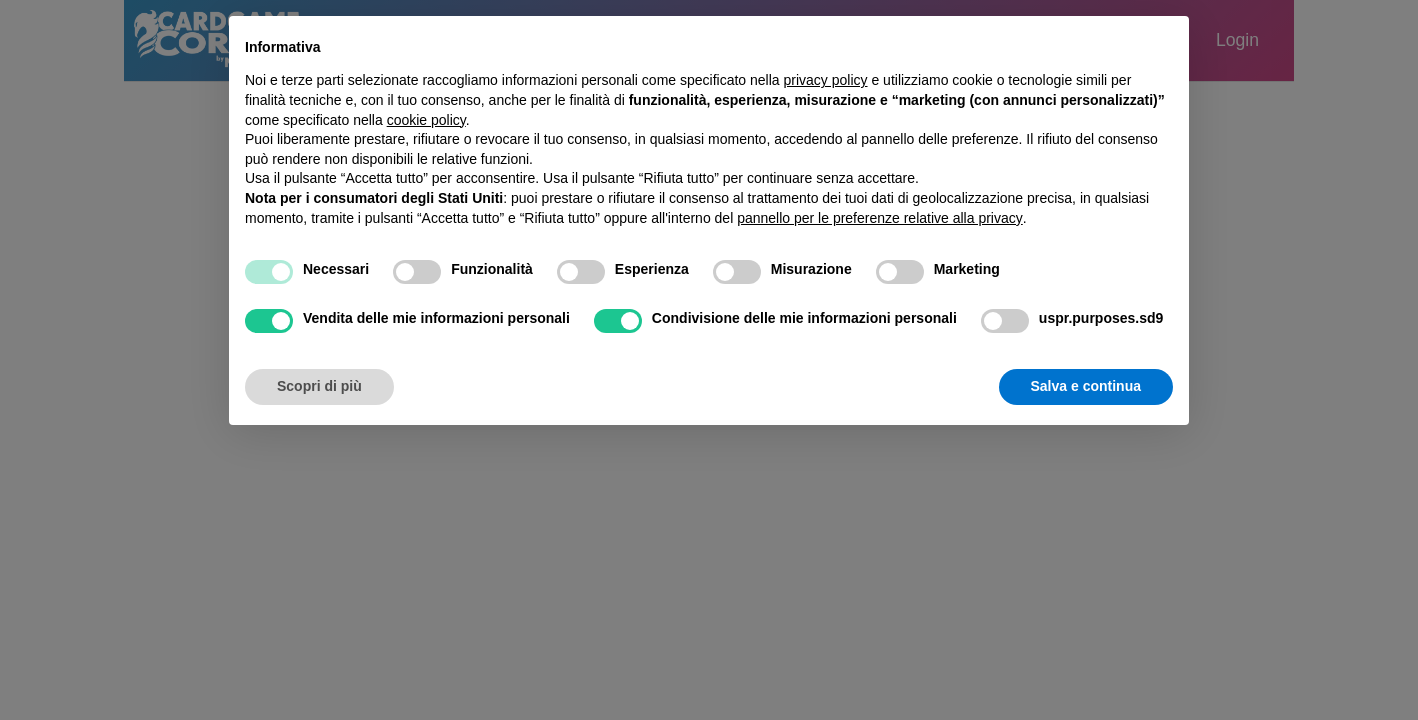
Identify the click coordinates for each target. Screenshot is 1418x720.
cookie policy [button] (426, 120)
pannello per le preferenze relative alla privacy (880, 218)
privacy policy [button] (826, 80)
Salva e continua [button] (1086, 386)
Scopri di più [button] (319, 386)
